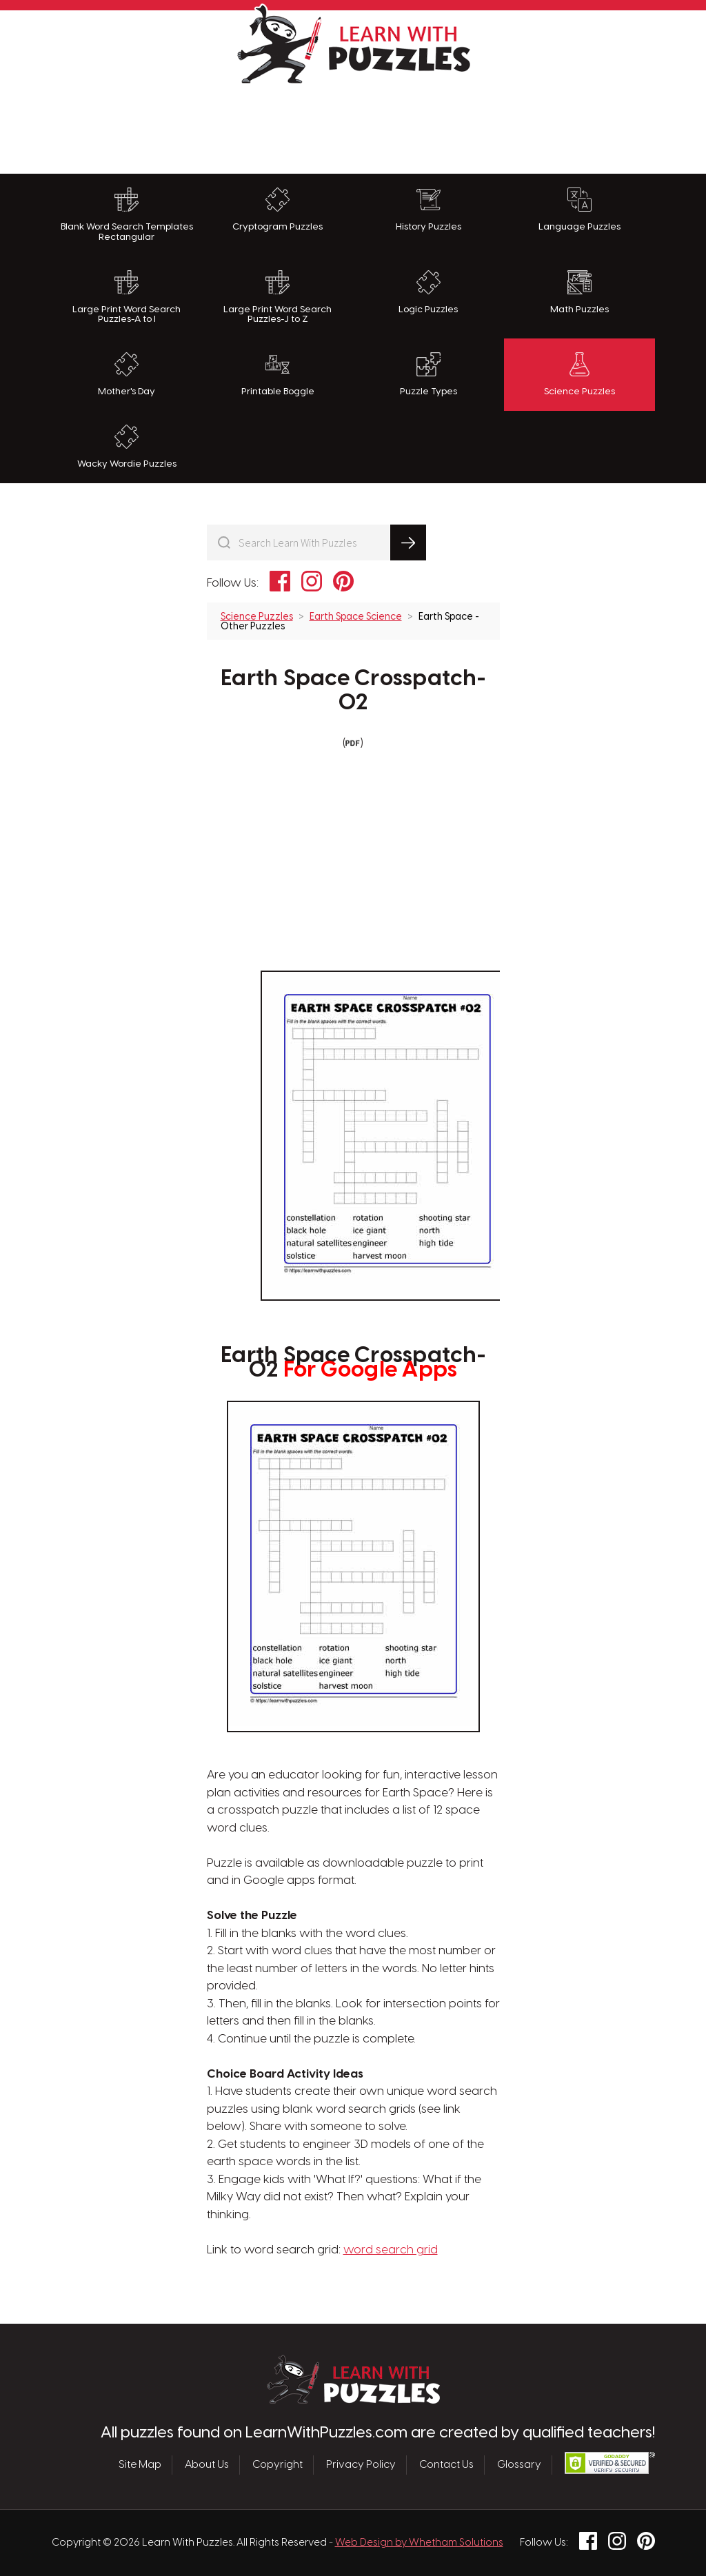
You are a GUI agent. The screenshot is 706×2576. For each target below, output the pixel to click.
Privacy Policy (361, 2465)
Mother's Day (126, 374)
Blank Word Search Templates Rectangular (127, 214)
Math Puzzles (579, 292)
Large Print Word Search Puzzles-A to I (126, 297)
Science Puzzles (579, 374)
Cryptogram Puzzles (277, 209)
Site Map (140, 2465)
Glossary (519, 2465)
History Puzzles (428, 209)
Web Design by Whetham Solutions (419, 2542)
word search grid (390, 2250)
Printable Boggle (277, 374)
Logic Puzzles (428, 292)
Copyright (277, 2465)
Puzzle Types (428, 374)
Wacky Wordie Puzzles (126, 447)
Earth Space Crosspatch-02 (353, 691)
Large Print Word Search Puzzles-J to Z (277, 297)
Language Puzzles (579, 209)
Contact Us (446, 2465)
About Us (207, 2465)
